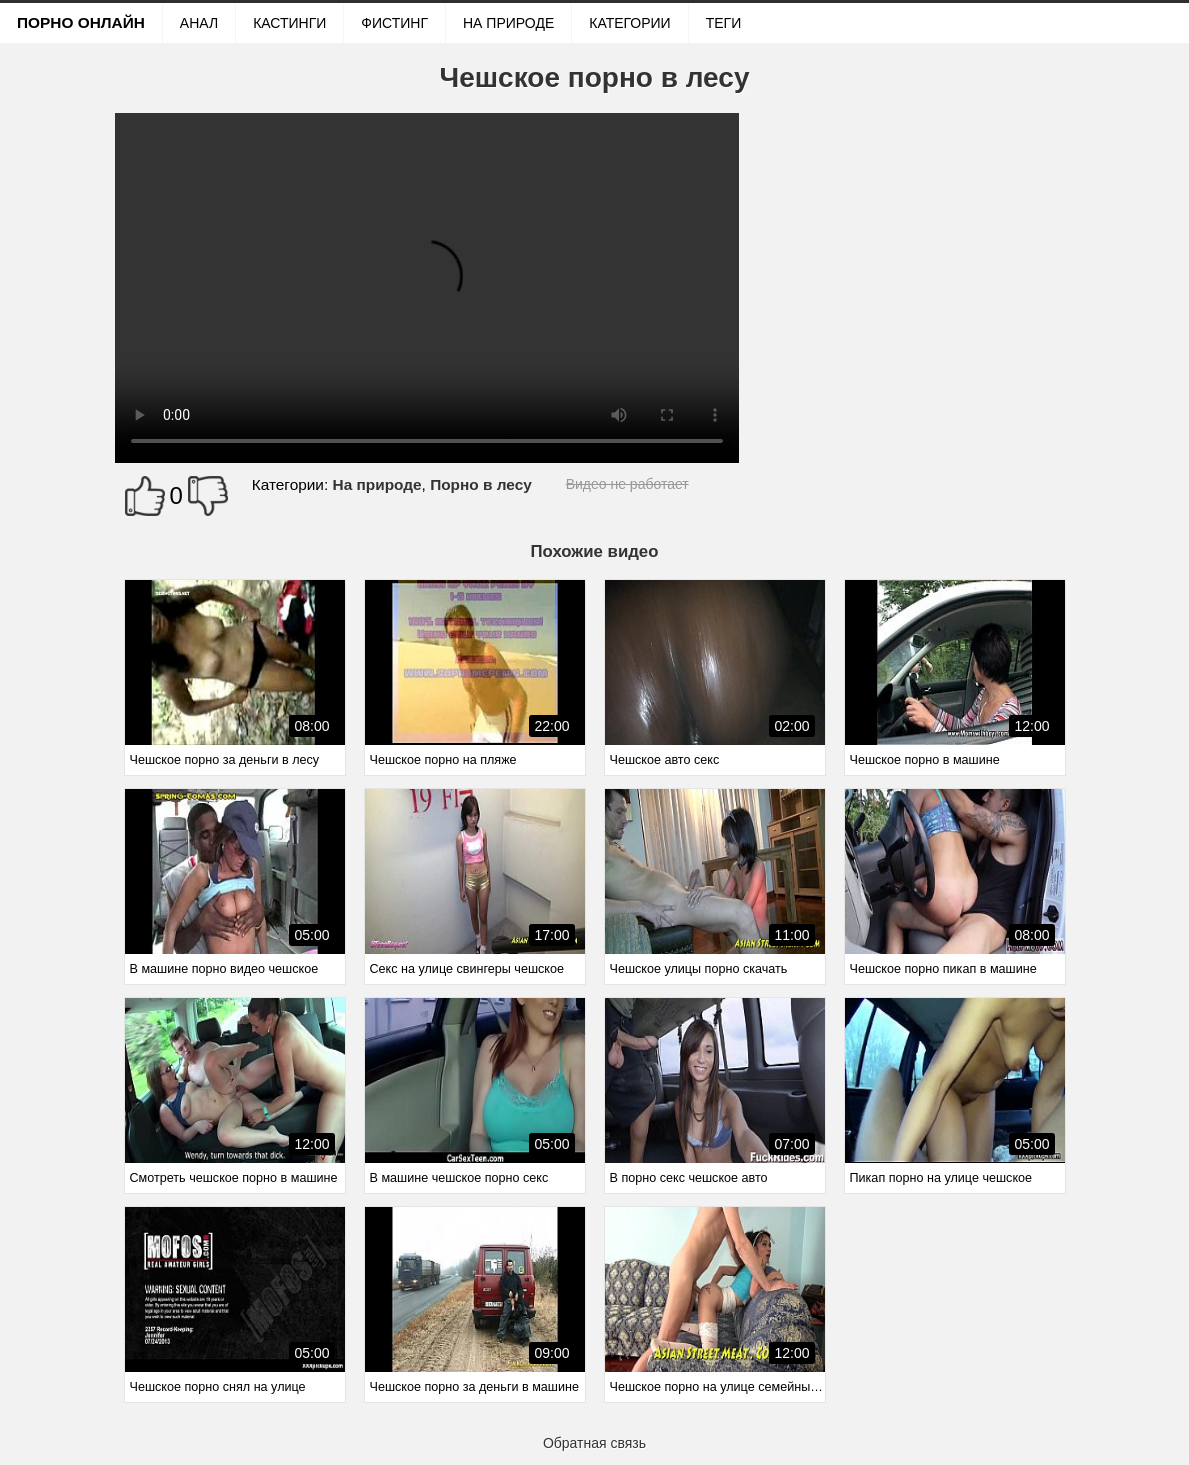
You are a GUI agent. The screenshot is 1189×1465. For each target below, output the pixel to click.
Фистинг (394, 23)
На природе (508, 23)
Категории (629, 23)
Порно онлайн (81, 22)
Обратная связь (594, 1443)
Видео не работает (627, 484)
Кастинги (289, 23)
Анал (199, 23)
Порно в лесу (481, 484)
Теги (724, 23)
